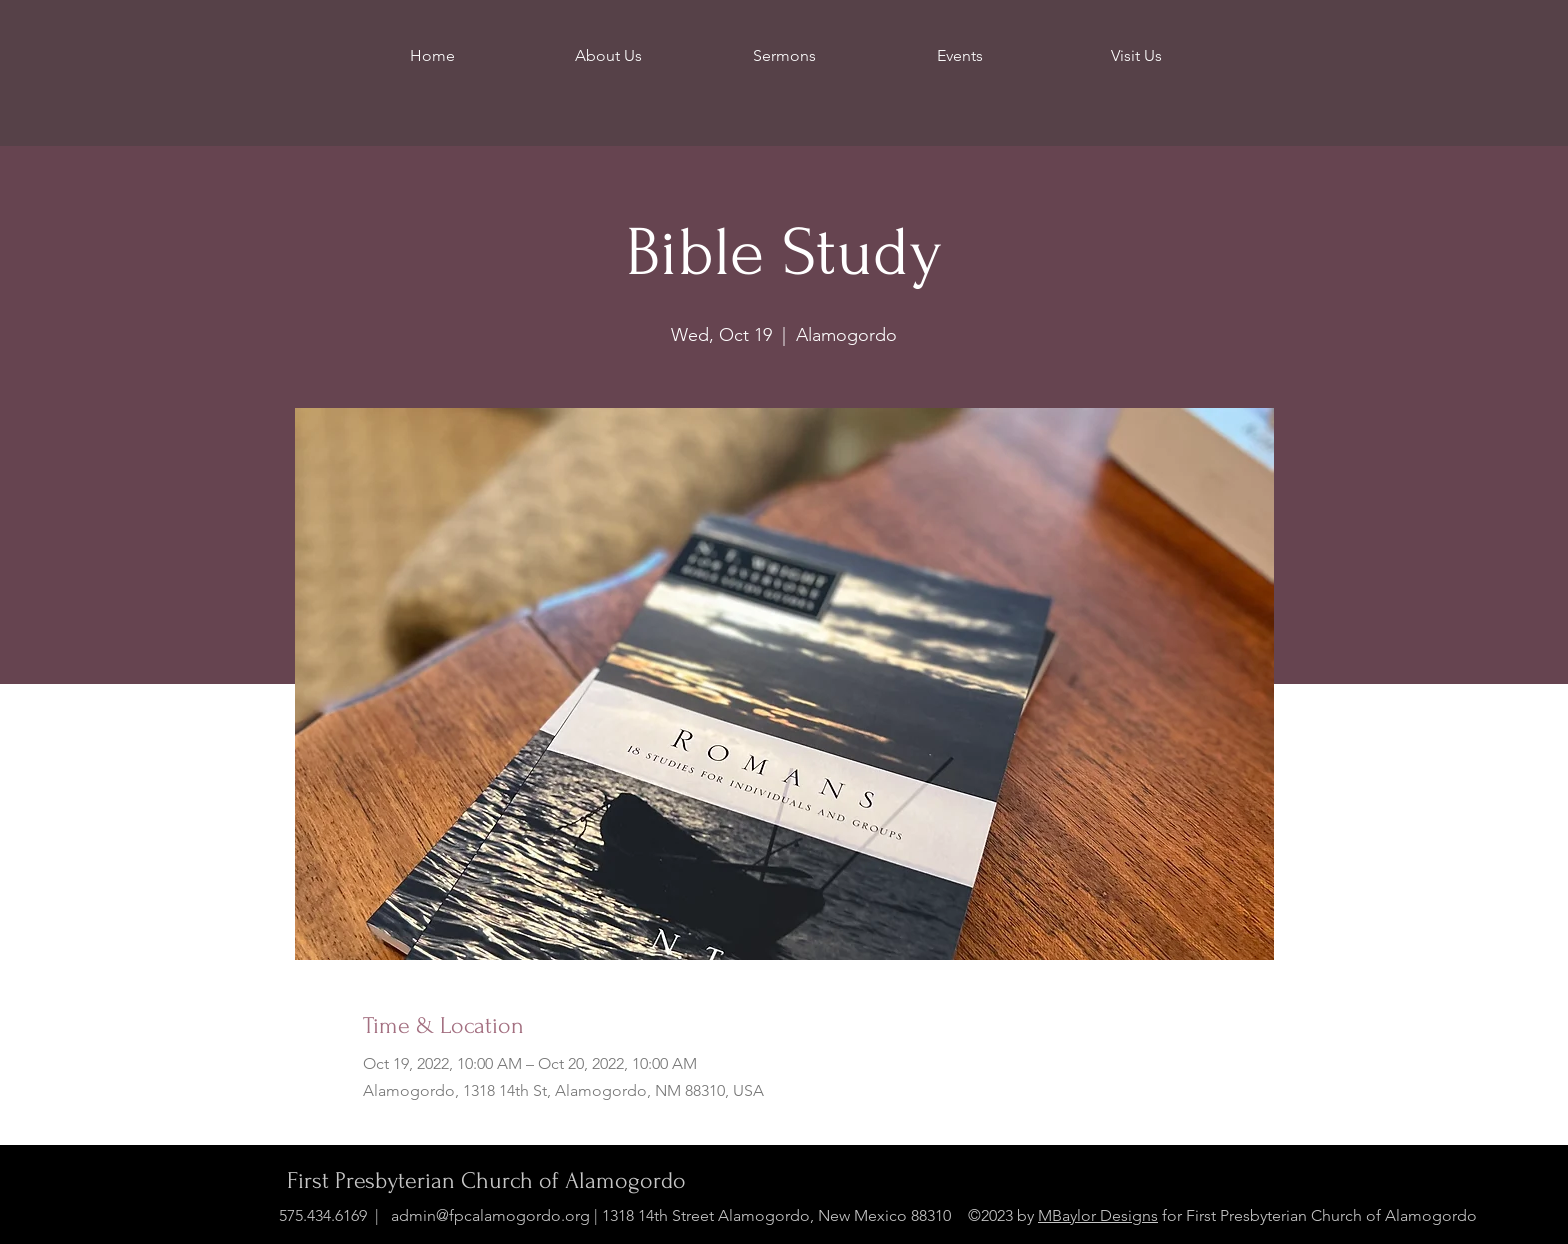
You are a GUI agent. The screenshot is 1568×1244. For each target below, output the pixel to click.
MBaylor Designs (1098, 1215)
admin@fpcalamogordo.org (490, 1215)
